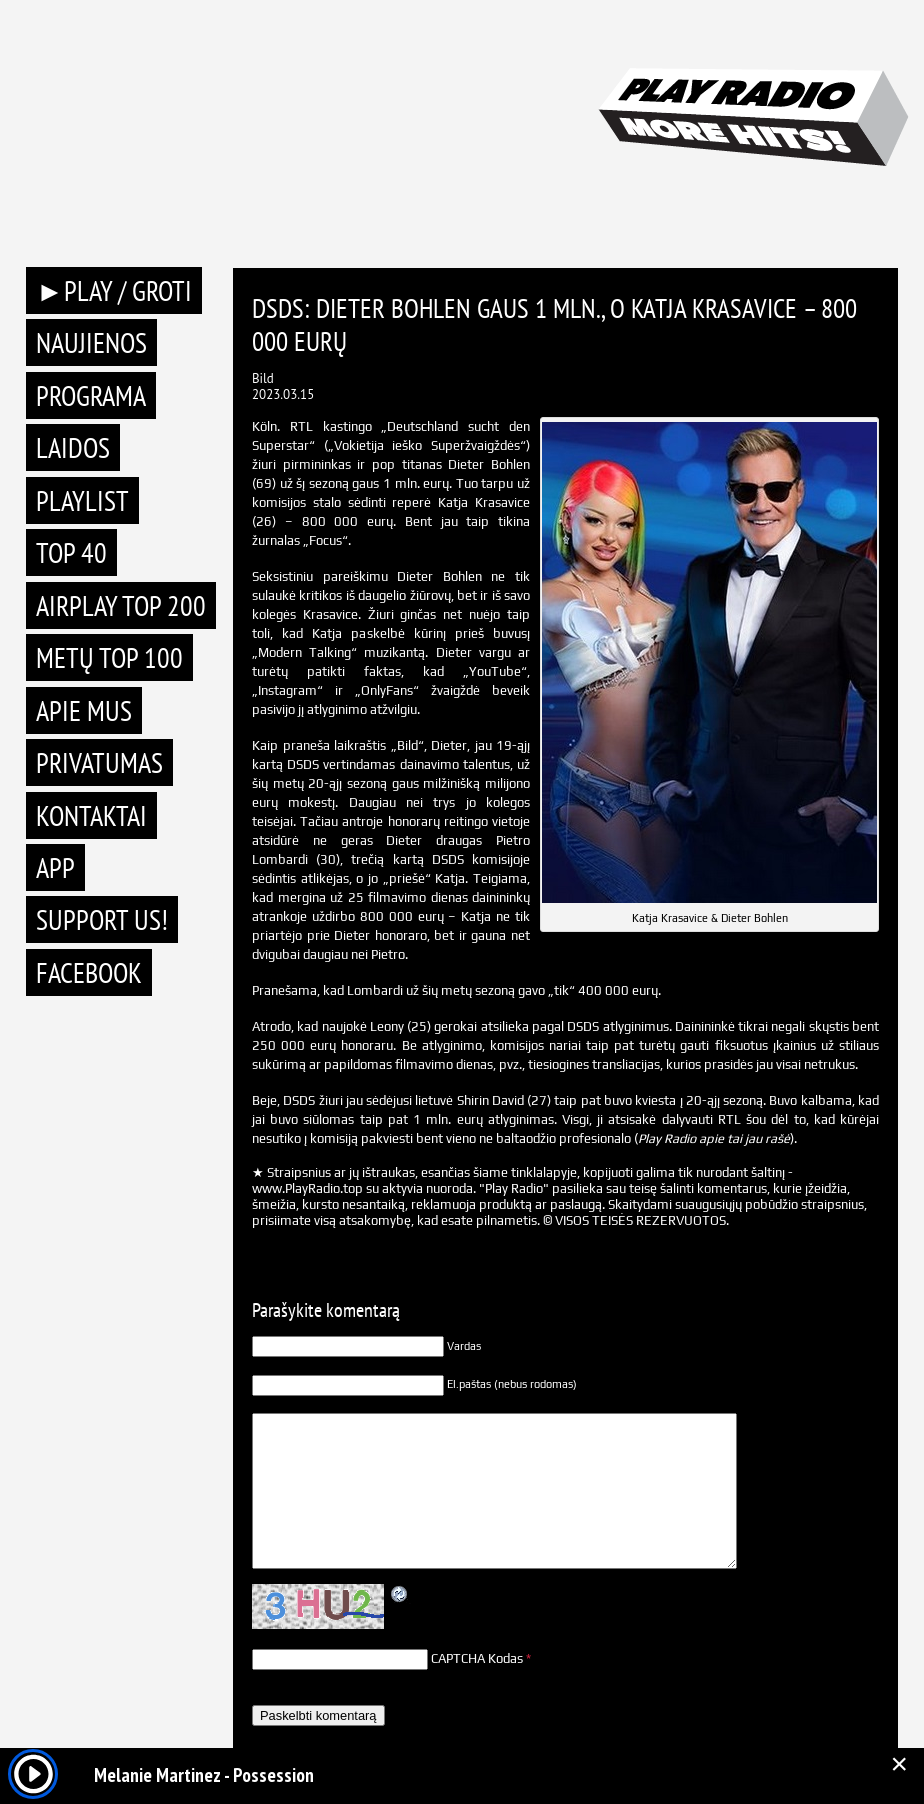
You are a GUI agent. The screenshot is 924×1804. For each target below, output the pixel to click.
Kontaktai (91, 815)
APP (55, 867)
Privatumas (99, 762)
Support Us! (102, 919)
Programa (91, 395)
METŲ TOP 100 (109, 657)
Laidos (73, 447)
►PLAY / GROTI (114, 290)
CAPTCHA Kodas (477, 1658)
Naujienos (91, 342)
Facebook (89, 972)
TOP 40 (71, 552)
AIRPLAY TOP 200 (121, 605)
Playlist (82, 500)
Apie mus (84, 710)
